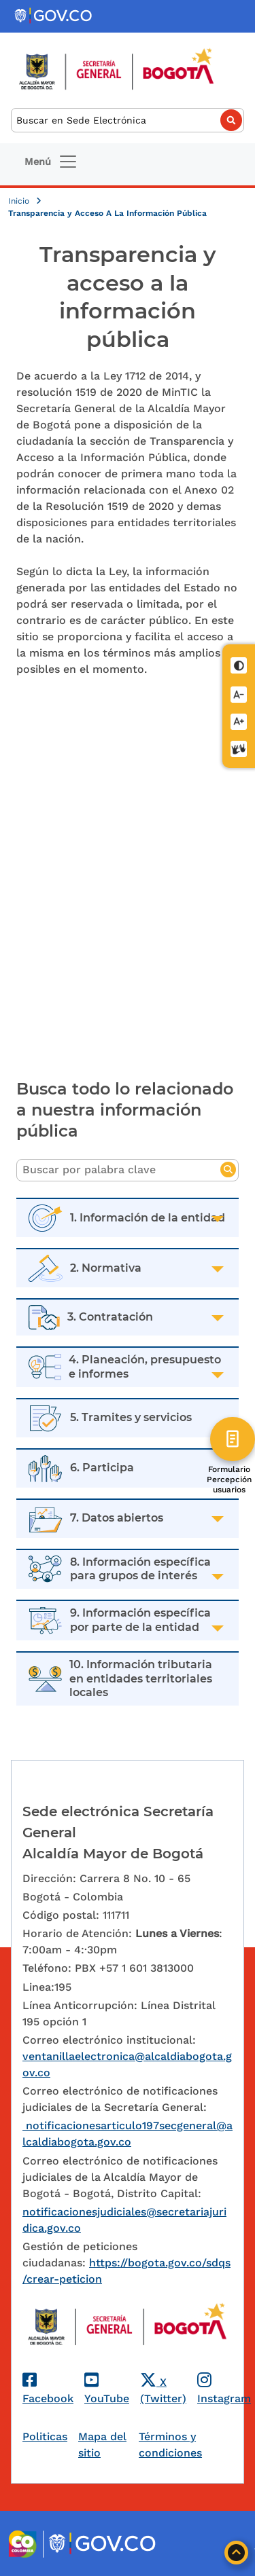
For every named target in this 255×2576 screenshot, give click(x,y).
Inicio (20, 201)
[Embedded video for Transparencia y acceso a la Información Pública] (127, 875)
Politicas (44, 2436)
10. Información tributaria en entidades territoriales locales (140, 1678)
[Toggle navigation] (51, 161)
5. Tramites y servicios (131, 1417)
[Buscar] (127, 120)
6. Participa (102, 1467)
